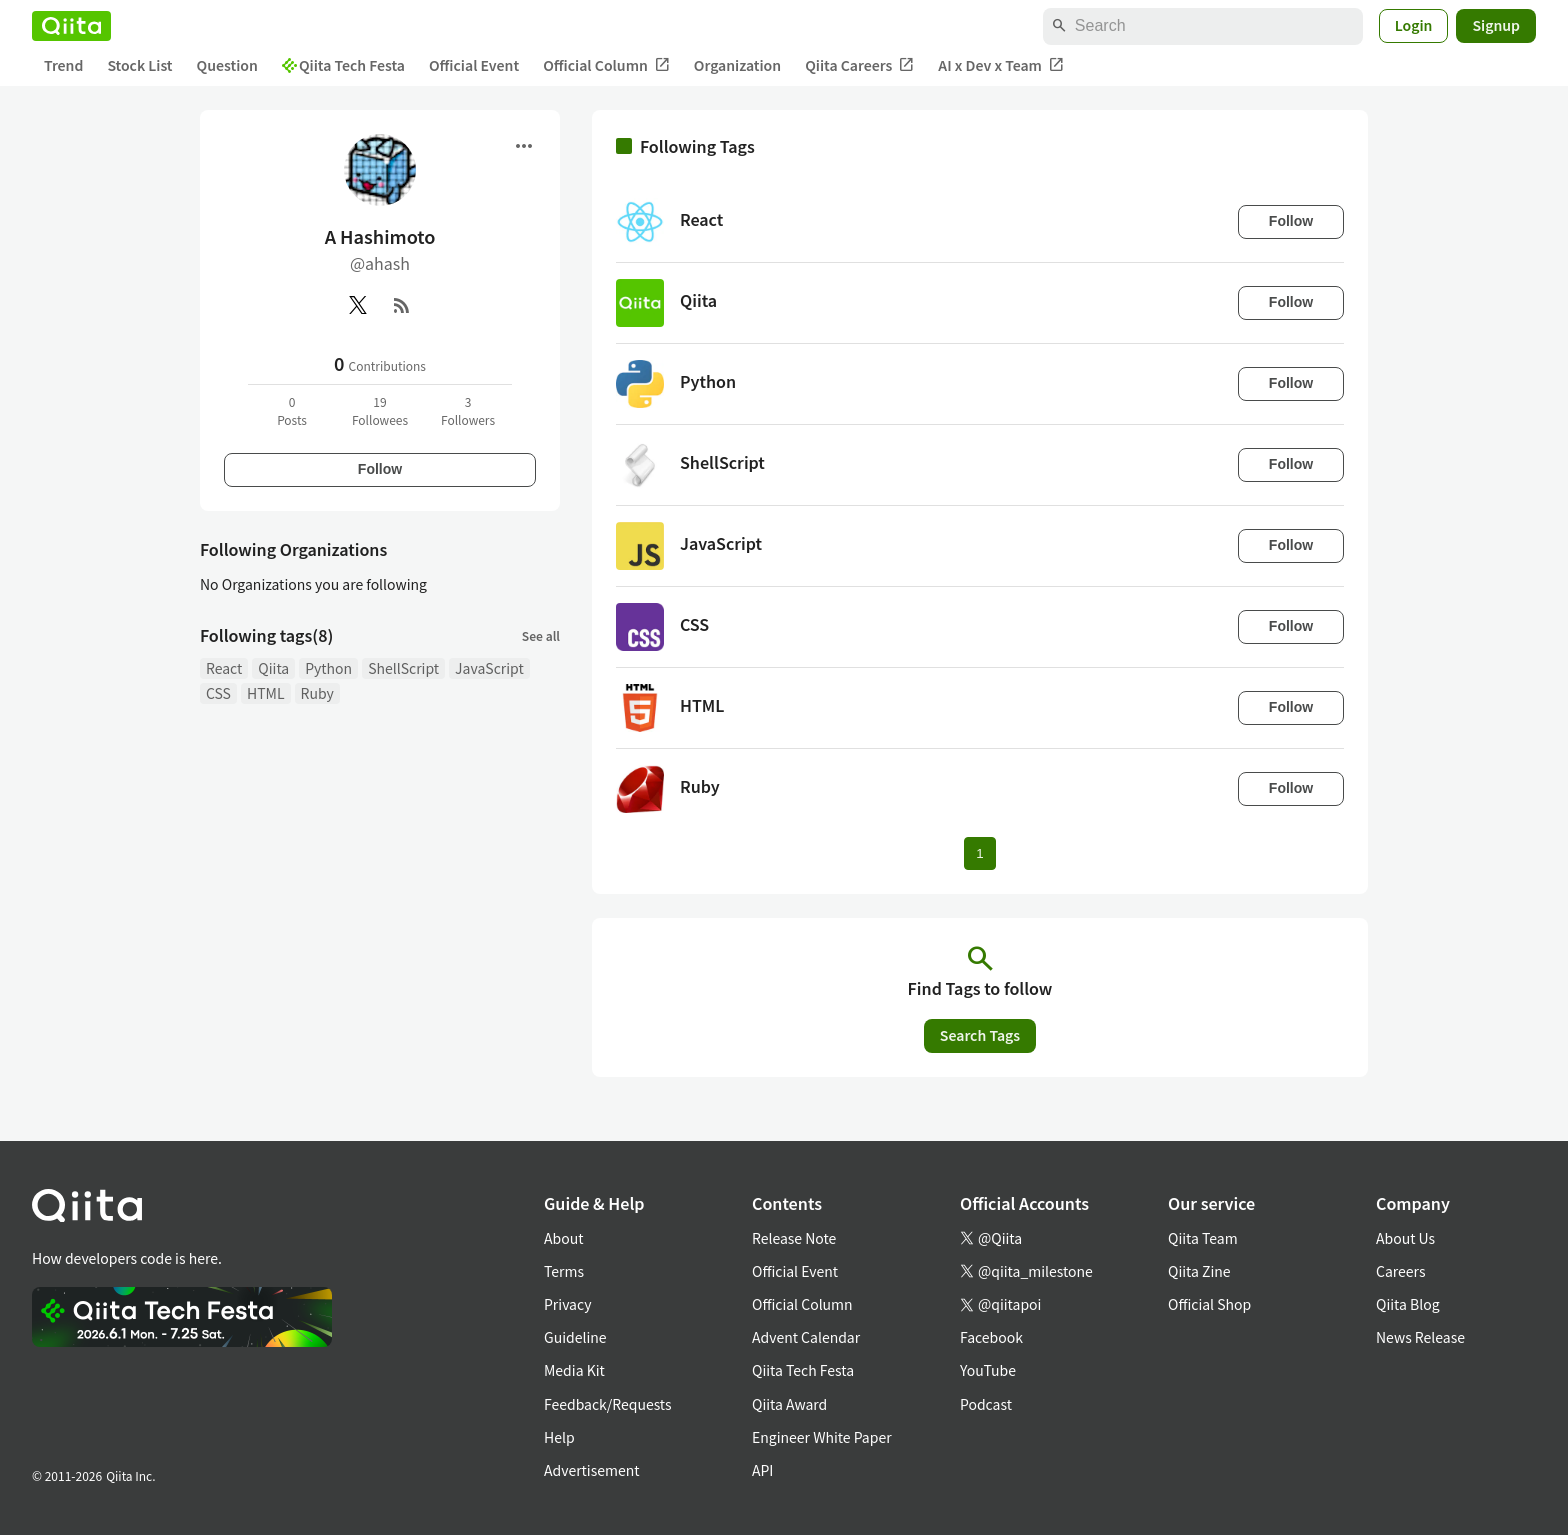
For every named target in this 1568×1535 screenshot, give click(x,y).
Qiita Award (789, 1404)
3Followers (468, 410)
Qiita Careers (859, 65)
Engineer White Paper (822, 1437)
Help (559, 1437)
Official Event (474, 65)
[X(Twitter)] (358, 305)
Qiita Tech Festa (343, 65)
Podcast (986, 1404)
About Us (1405, 1238)
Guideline (575, 1337)
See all (541, 635)
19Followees (380, 410)
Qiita (273, 668)
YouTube (988, 1370)
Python (328, 668)
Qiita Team (1203, 1238)
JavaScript (489, 668)
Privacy (567, 1304)
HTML (266, 693)
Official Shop (1209, 1304)
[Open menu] (524, 146)
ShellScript (403, 668)
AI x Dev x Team (1001, 65)
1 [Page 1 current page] (979, 853)
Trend (63, 65)
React (224, 668)
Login (1414, 25)
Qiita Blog (1408, 1304)
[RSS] (402, 305)
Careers (1400, 1271)
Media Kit (574, 1370)
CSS (218, 693)
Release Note (794, 1238)
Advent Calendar (806, 1337)
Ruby (317, 693)
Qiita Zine (1199, 1271)
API (762, 1470)
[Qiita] (71, 26)
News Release (1420, 1337)
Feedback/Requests (608, 1404)
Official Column (606, 65)
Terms (564, 1271)
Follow (380, 469)
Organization (737, 65)
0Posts (292, 410)
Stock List (139, 65)
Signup (1496, 25)
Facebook (991, 1337)
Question (227, 65)
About (563, 1238)
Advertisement (592, 1470)
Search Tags (980, 1035)
